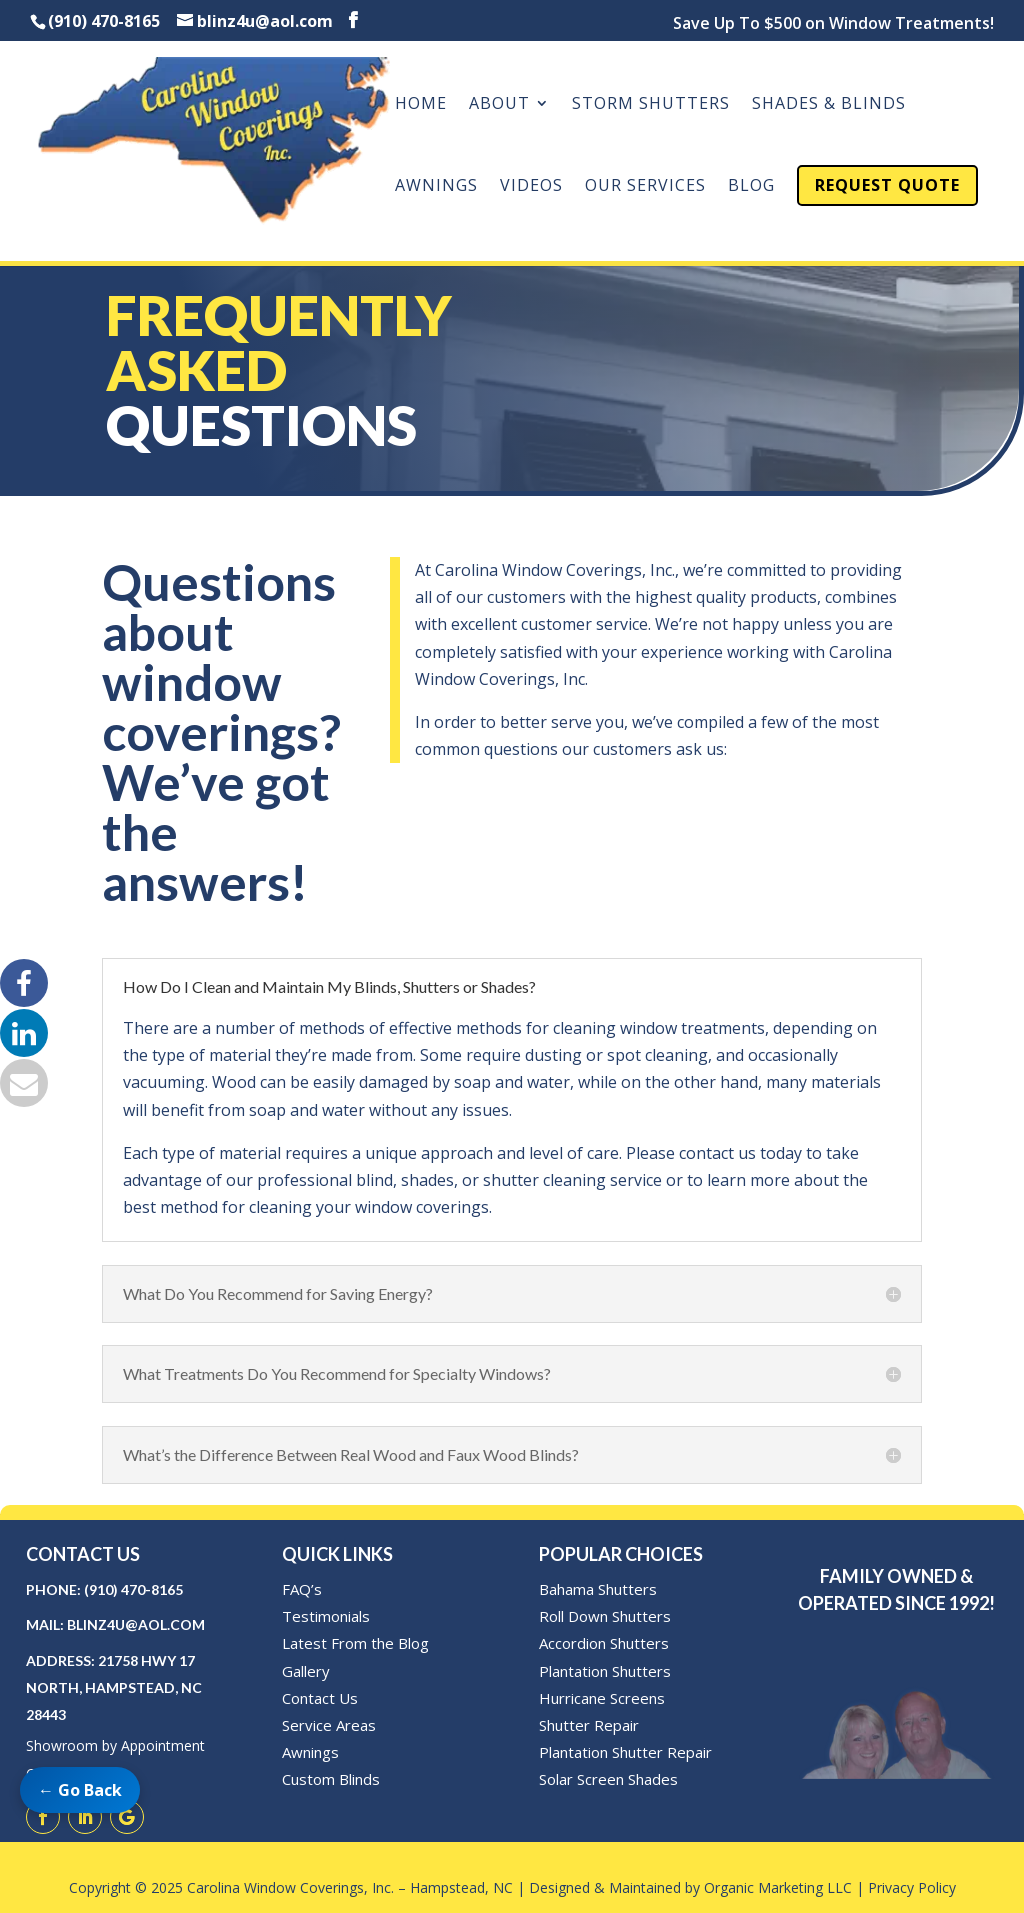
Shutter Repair (589, 1725)
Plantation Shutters (605, 1671)
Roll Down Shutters (605, 1616)
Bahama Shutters (598, 1589)
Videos (531, 187)
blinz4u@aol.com (136, 1624)
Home (421, 105)
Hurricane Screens (602, 1698)
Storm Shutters (651, 105)
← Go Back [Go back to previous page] (80, 1790)
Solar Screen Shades (608, 1779)
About (499, 105)
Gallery (306, 1671)
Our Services (645, 187)
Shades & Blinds (829, 105)
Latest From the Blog (355, 1643)
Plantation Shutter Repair (625, 1752)
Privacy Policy (912, 1887)
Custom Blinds (331, 1779)
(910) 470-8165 (133, 1589)
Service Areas (329, 1725)
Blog (751, 187)
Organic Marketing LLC (778, 1887)
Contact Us (320, 1698)
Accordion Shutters (604, 1643)
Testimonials (326, 1616)
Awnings (436, 187)
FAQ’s (302, 1589)
